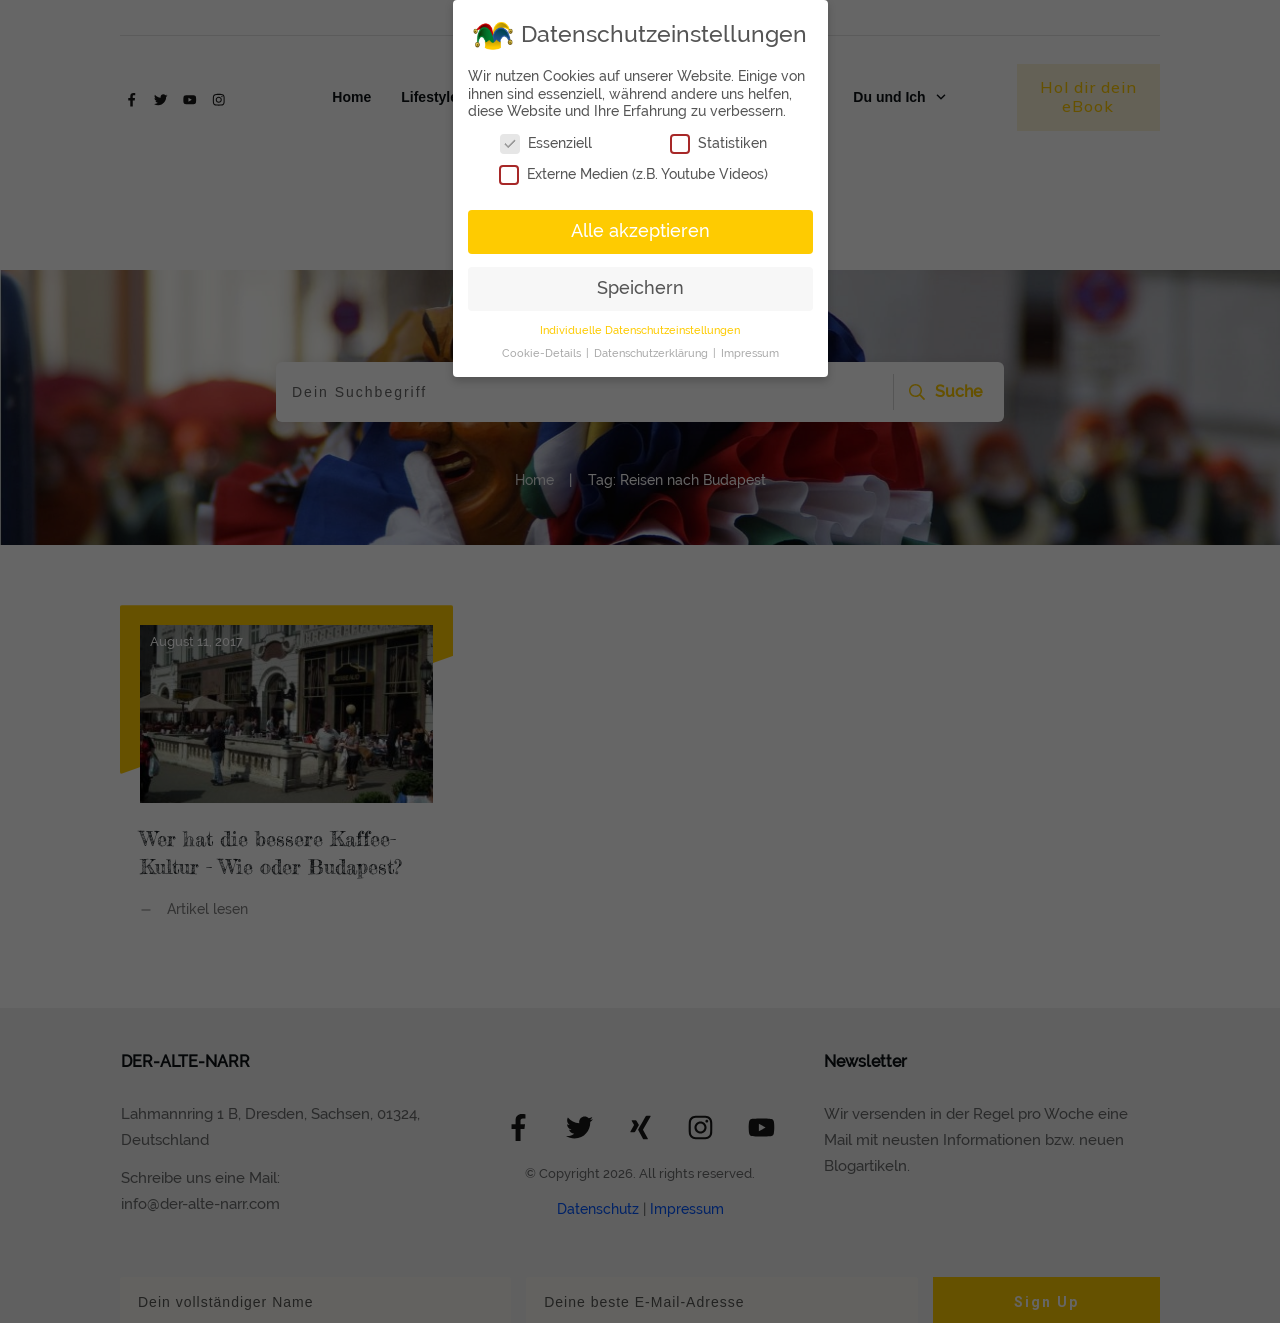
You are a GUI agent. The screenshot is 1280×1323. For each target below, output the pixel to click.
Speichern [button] (640, 288)
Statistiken (718, 143)
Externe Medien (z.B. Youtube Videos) (633, 174)
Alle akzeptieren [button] (640, 231)
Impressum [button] (750, 353)
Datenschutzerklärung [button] (652, 353)
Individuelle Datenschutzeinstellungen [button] (640, 330)
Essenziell (546, 143)
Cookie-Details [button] (543, 353)
